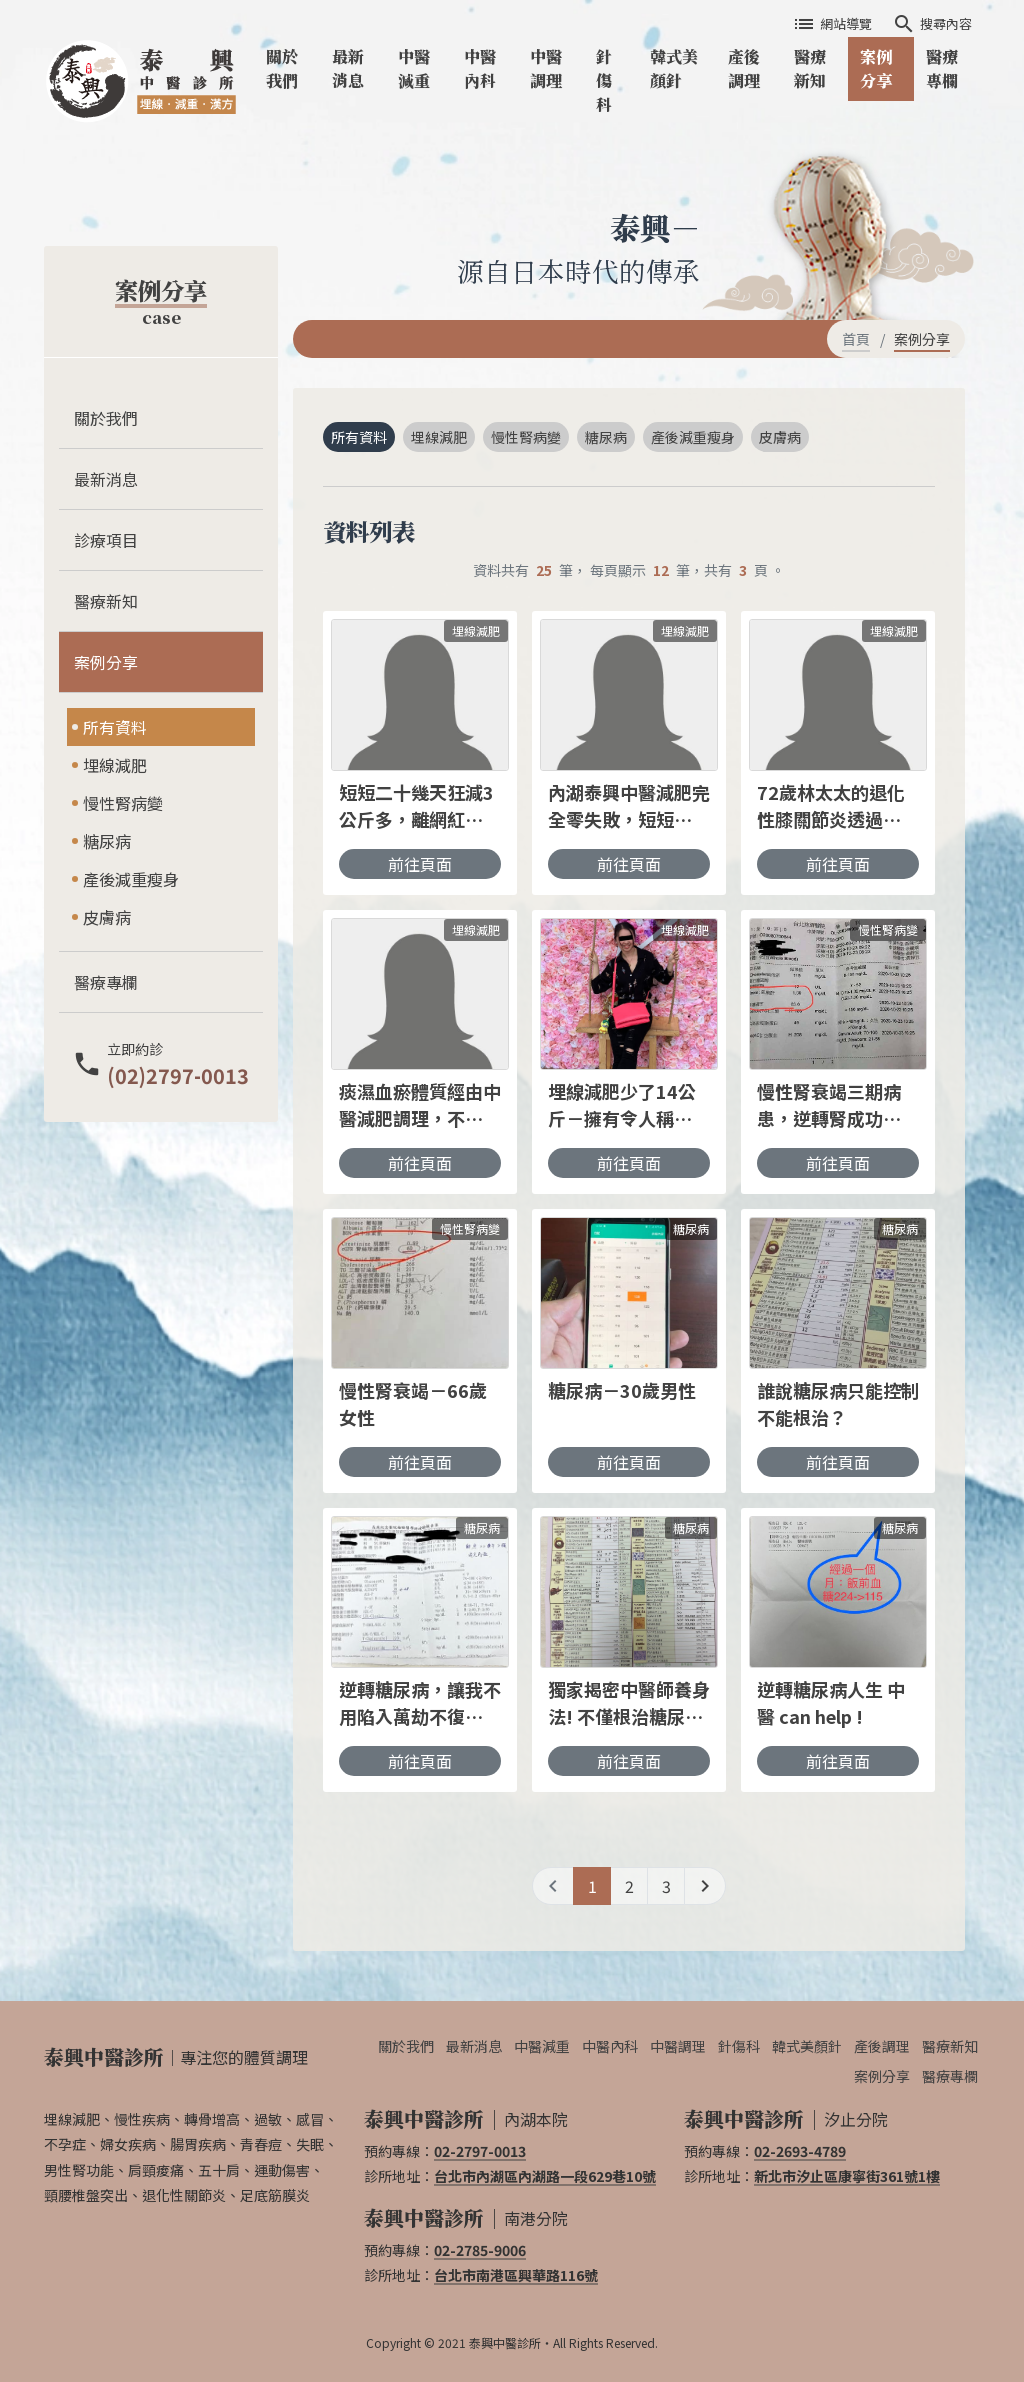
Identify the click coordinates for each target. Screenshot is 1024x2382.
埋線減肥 (115, 765)
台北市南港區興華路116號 (516, 2275)
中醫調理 (546, 68)
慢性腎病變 (123, 803)
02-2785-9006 (480, 2250)
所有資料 (115, 727)
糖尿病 (107, 841)
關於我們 (282, 68)
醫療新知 (810, 68)
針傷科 (604, 80)
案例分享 (876, 68)
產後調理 (744, 68)
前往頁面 (420, 864)
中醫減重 (414, 68)
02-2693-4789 (800, 2151)
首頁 (856, 339)
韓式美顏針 (674, 68)
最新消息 (348, 68)
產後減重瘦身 (131, 879)
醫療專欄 (942, 68)
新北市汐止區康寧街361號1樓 (847, 2176)
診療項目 (106, 540)
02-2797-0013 (480, 2151)
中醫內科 (480, 68)
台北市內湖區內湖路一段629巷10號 (545, 2176)
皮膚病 (107, 917)
